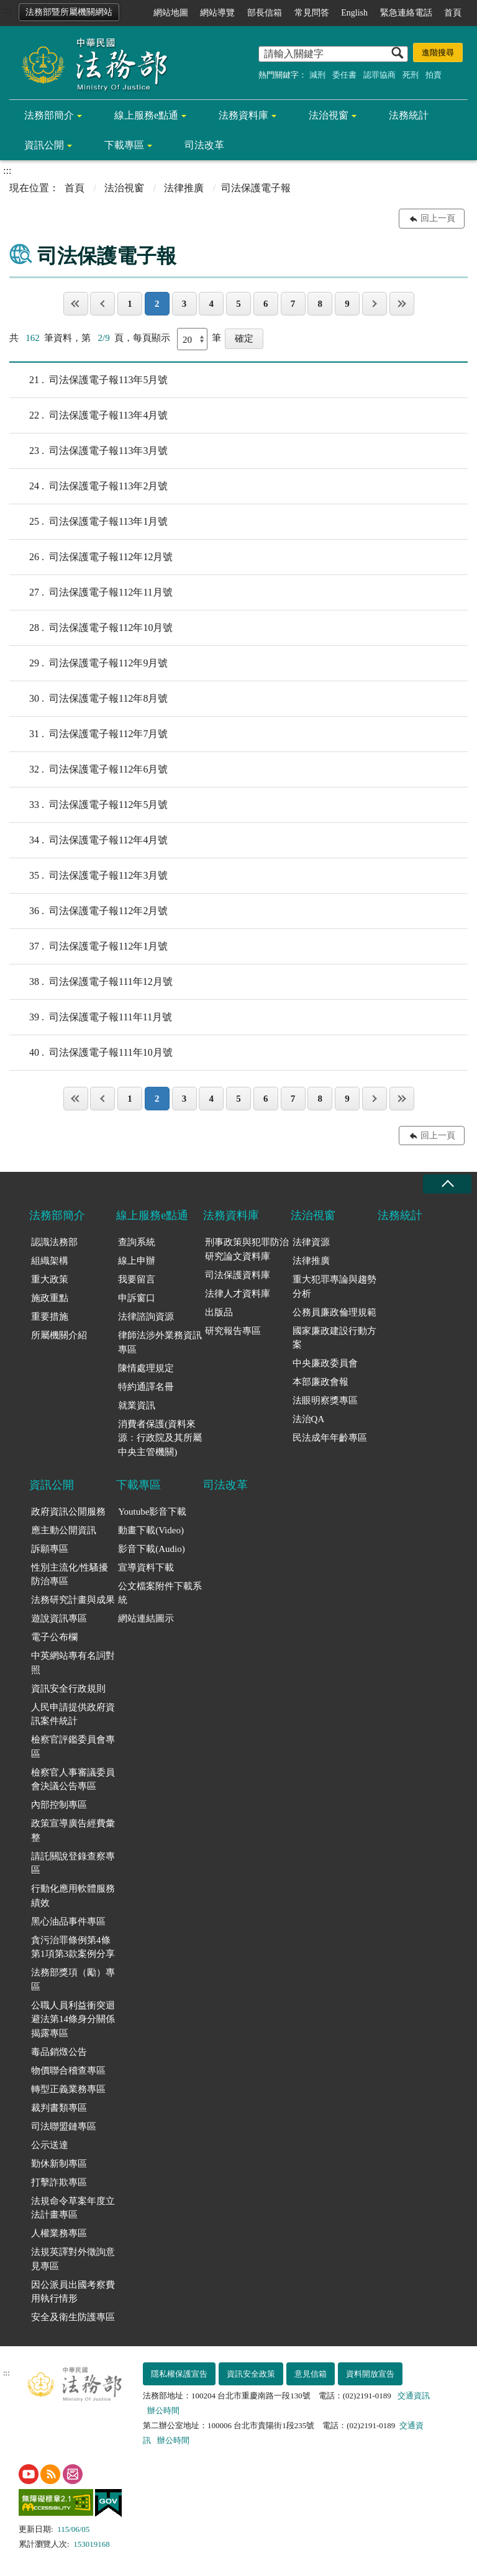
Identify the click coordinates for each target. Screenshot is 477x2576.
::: (7, 10)
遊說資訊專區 (59, 1618)
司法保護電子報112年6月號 (88, 769)
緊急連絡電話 (406, 12)
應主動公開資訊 (63, 1530)
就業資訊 (136, 1405)
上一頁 (102, 303)
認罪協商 (379, 74)
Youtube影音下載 (152, 1512)
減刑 (317, 74)
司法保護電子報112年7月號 (88, 734)
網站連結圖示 (146, 1618)
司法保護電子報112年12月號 (91, 557)
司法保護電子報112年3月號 (88, 875)
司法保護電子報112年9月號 (88, 663)
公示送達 (49, 2145)
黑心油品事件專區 (68, 1921)
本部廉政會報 (320, 1382)
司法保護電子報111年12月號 (91, 981)
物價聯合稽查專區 (68, 2070)
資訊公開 (44, 145)
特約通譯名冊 (146, 1387)
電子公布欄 (54, 1637)
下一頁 (374, 303)
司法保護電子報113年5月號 (88, 380)
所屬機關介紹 (59, 1335)
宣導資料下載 (146, 1567)
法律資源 (311, 1242)
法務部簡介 (49, 115)
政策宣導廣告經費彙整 (73, 1830)
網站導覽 (217, 12)
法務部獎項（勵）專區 (73, 1979)
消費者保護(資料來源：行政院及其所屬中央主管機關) (160, 1438)
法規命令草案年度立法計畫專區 (73, 2208)
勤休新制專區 (59, 2164)
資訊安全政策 (251, 2374)
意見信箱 (310, 2374)
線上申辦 (136, 1261)
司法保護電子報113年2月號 (88, 486)
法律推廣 (184, 188)
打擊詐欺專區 (59, 2182)
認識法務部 (54, 1242)
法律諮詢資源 (146, 1317)
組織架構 (49, 1261)
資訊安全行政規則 (68, 1689)
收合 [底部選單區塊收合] (447, 1184)
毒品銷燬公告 (59, 2052)
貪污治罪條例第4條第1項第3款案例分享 (73, 1947)
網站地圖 (170, 12)
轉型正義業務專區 (68, 2089)
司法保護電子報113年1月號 (88, 521)
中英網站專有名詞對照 (73, 1663)
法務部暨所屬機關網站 (68, 12)
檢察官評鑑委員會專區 (73, 1747)
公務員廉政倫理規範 (334, 1312)
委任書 (344, 74)
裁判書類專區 (59, 2108)
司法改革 (204, 145)
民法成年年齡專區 (330, 1438)
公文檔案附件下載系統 (160, 1593)
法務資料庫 (243, 115)
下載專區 (124, 145)
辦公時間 (163, 2410)
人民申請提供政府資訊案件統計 (73, 1714)
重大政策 (49, 1279)
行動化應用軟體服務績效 (73, 1896)
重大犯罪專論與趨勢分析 (334, 1286)
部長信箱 (264, 12)
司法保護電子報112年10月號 (91, 627)
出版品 (219, 1312)
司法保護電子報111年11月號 (90, 1017)
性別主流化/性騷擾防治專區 (69, 1574)
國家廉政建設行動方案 (334, 1338)
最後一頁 (401, 303)
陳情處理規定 (146, 1368)
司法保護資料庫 (237, 1275)
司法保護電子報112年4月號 (88, 840)
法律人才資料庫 (237, 1294)
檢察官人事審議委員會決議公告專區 (73, 1779)
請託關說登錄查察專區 (73, 1863)
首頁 (452, 12)
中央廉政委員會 (325, 1363)
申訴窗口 (136, 1298)
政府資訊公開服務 (68, 1512)
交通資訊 (414, 2395)
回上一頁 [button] (437, 218)
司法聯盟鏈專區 (63, 2126)
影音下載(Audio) (151, 1549)
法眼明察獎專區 (325, 1400)
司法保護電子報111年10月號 (91, 1052)
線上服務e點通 (146, 115)
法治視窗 (328, 115)
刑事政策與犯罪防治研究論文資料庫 (247, 1249)
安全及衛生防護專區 (73, 2317)
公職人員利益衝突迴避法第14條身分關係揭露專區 (73, 2019)
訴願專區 (49, 1549)
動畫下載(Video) (151, 1530)
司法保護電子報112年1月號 (88, 946)
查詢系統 (136, 1242)
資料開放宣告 (370, 2374)
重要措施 (49, 1317)
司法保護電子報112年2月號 (88, 911)
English (354, 12)
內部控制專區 (59, 1805)
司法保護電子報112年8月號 (88, 698)
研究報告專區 (233, 1331)
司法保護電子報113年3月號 (88, 450)
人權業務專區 (59, 2233)
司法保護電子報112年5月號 (88, 804)
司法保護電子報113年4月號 (88, 415)
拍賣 (433, 74)
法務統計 (409, 115)
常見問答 (311, 12)
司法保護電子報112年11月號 (91, 592)
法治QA (309, 1419)
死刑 (410, 74)
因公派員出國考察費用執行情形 (73, 2292)
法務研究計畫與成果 (73, 1600)
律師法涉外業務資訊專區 (160, 1342)
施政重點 (49, 1298)
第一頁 (75, 303)
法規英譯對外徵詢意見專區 (73, 2259)
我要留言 (136, 1279)
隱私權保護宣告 (179, 2374)
